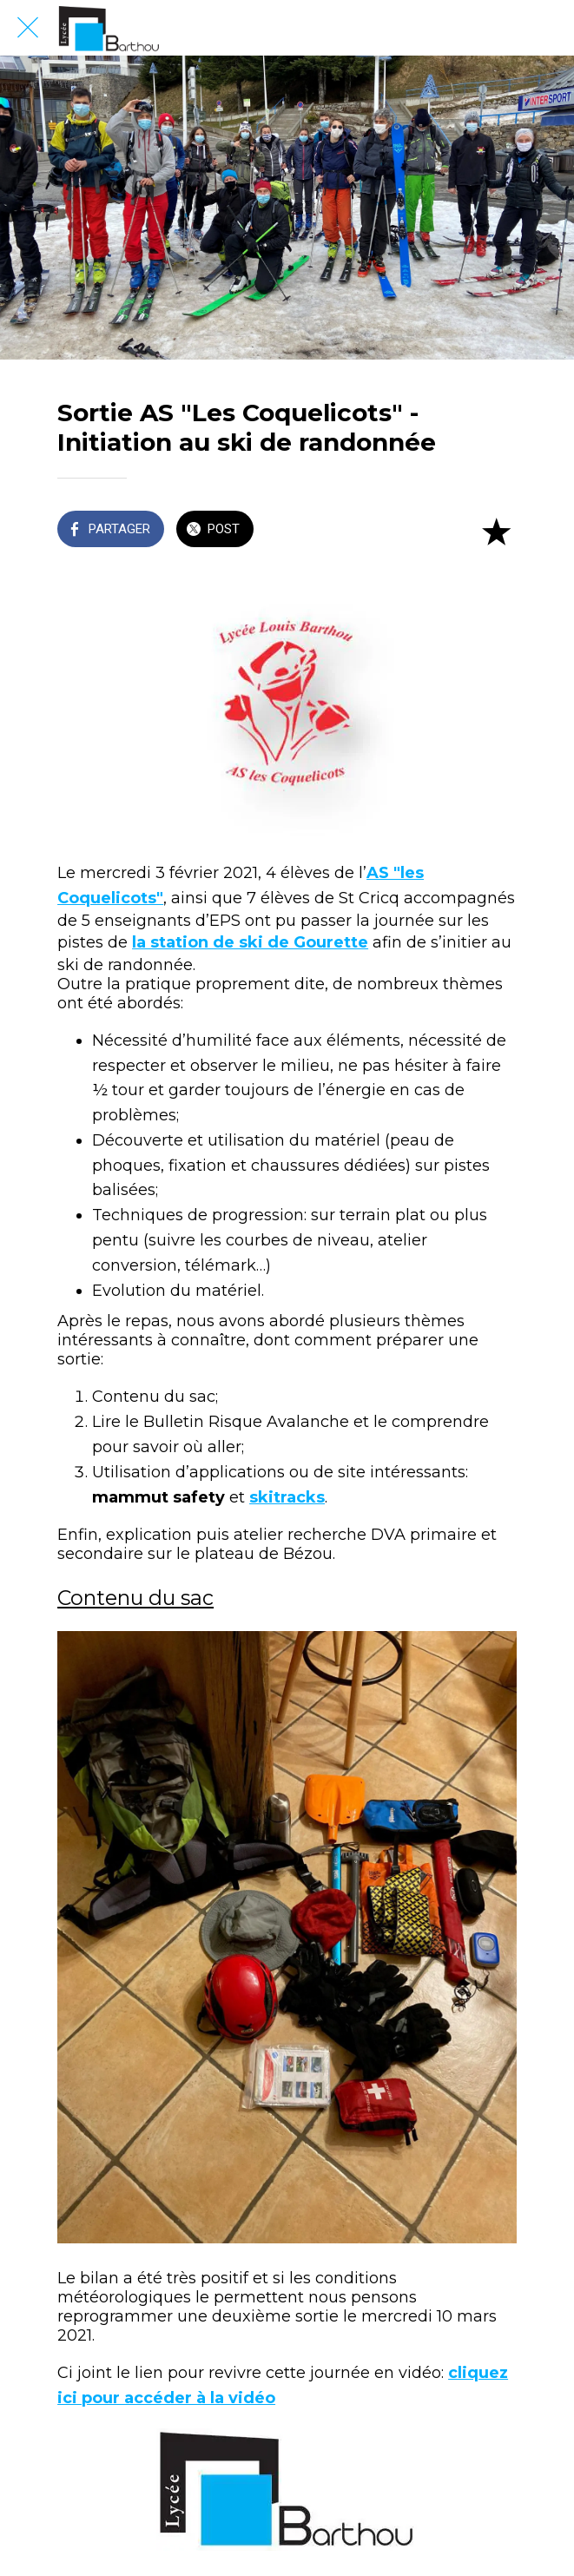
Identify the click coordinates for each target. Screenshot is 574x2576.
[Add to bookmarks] (496, 531)
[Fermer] (27, 27)
